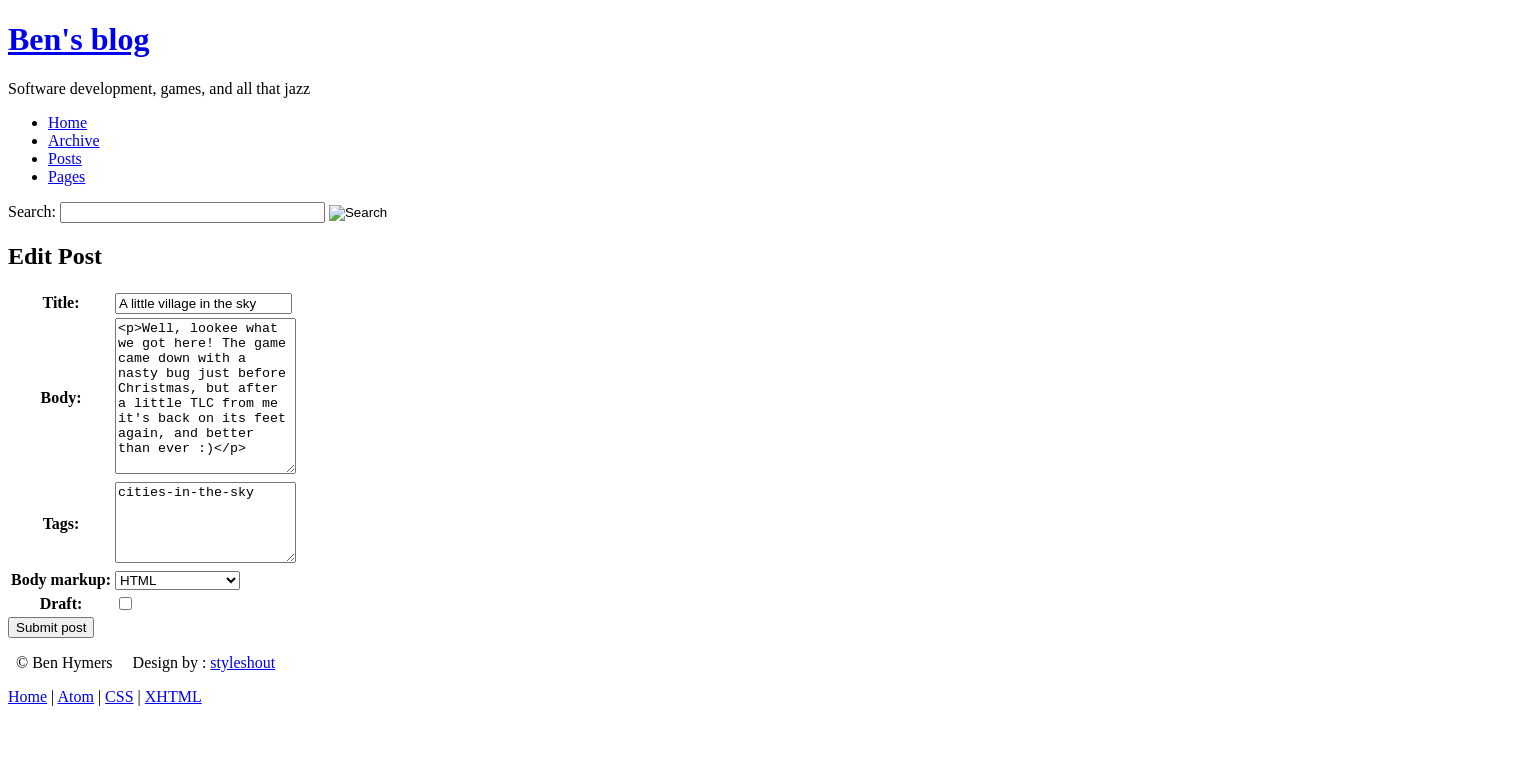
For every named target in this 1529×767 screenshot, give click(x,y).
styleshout (242, 707)
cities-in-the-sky (215, 560)
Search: (32, 211)
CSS (119, 741)
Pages (66, 176)
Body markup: (61, 624)
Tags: (61, 561)
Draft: (61, 648)
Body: (61, 412)
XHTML (173, 741)
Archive (74, 140)
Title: (61, 302)
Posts (65, 158)
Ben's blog (78, 39)
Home (67, 122)
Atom (75, 741)
